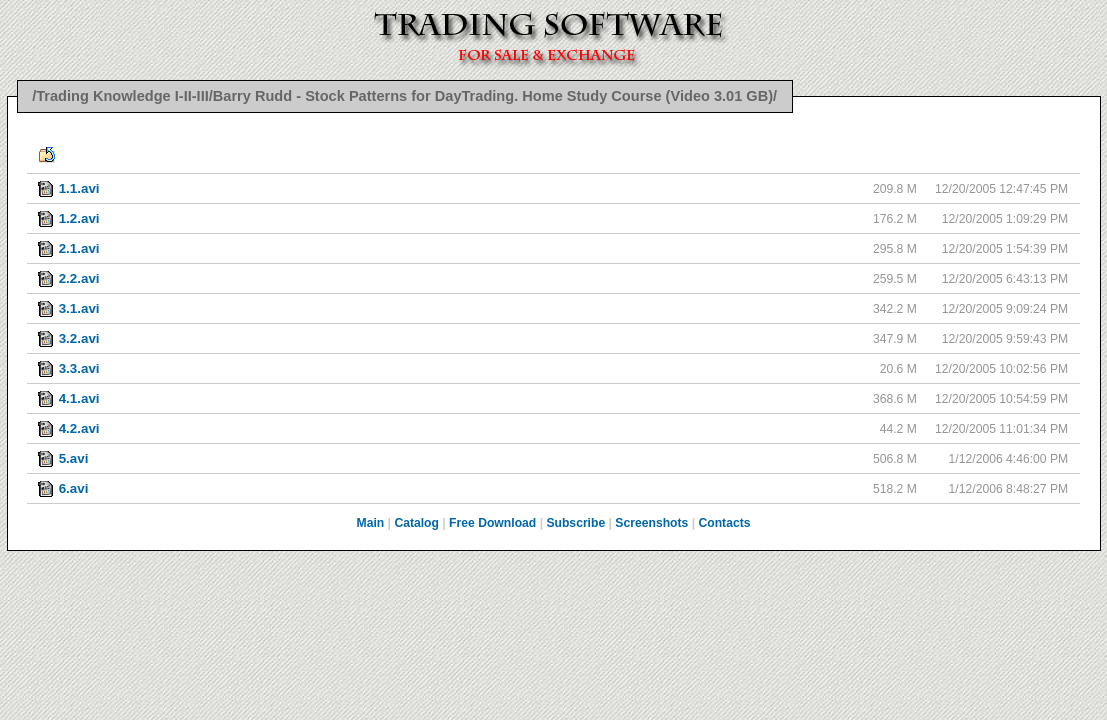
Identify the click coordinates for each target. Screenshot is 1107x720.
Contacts (724, 523)
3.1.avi (79, 308)
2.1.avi (79, 248)
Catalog (416, 523)
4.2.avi (79, 428)
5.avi (74, 458)
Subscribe (575, 523)
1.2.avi (79, 218)
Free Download (492, 523)
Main (371, 523)
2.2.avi (79, 278)
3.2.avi (79, 338)
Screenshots (651, 523)
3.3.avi (79, 368)
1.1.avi (79, 188)
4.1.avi (79, 398)
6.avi (74, 488)
